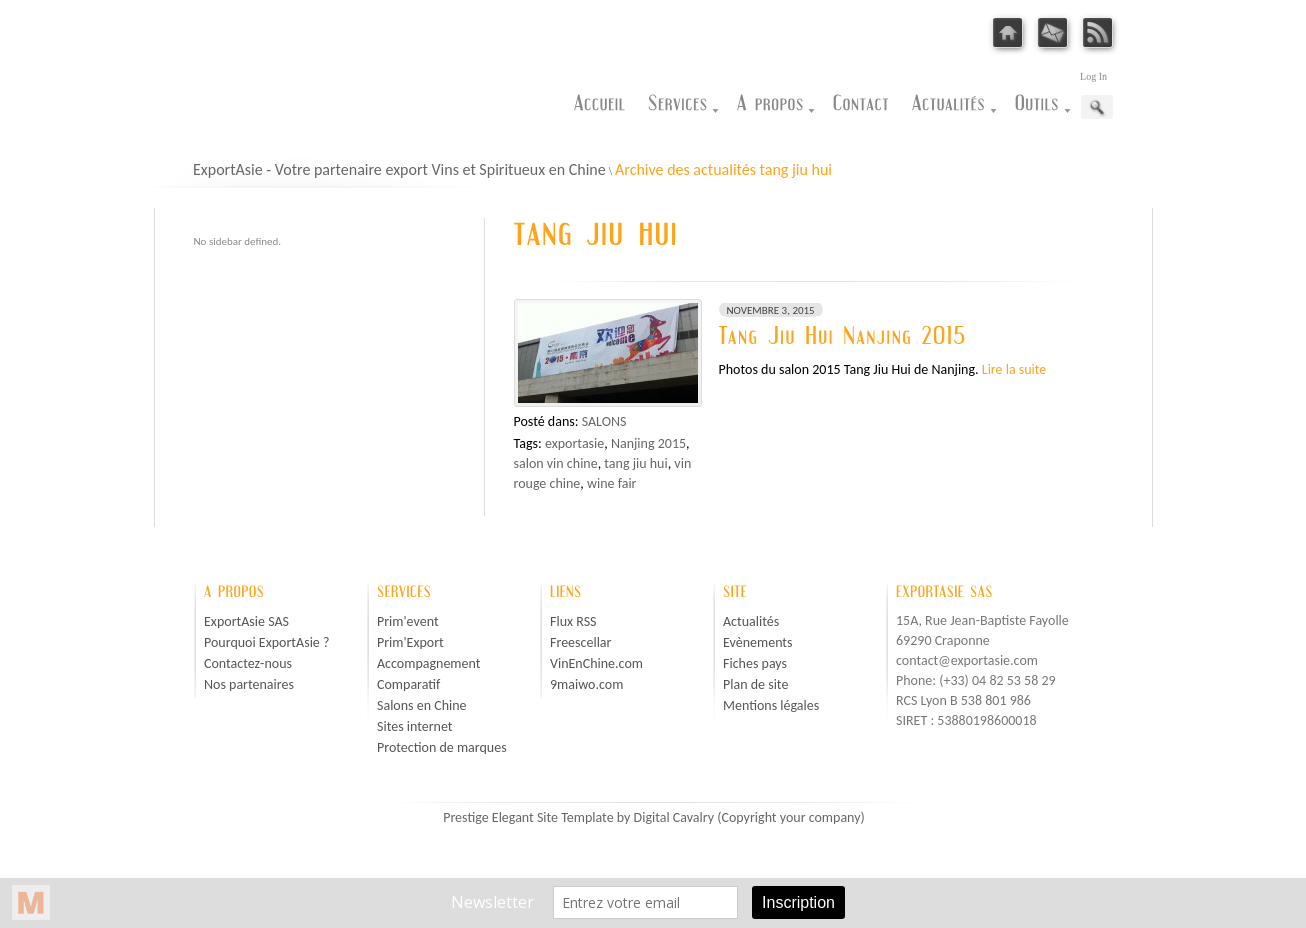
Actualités (751, 621)
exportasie (574, 443)
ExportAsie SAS (246, 621)
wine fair (612, 483)
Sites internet (415, 726)
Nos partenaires (249, 684)
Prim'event (408, 621)
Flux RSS (573, 621)
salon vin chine (556, 463)
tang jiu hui (635, 463)
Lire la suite (1014, 369)
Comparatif (408, 684)
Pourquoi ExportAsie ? (266, 642)
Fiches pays (755, 663)
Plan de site (755, 684)
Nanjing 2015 (648, 443)
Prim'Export (410, 642)
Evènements (758, 642)
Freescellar (580, 642)
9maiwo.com (586, 684)
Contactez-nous (248, 663)
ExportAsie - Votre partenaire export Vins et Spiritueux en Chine (399, 169)
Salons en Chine (422, 705)
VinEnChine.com (596, 663)
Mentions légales (771, 705)
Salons (604, 421)
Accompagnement (428, 663)
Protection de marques (442, 747)
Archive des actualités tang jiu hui (723, 169)
